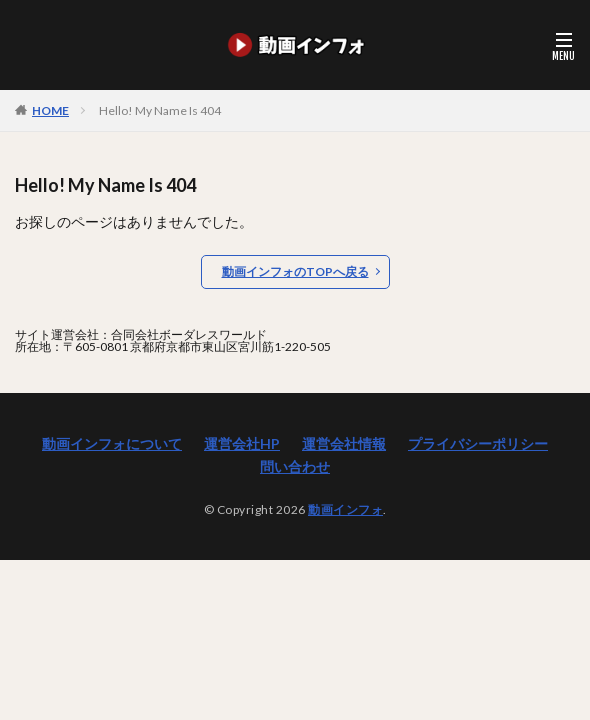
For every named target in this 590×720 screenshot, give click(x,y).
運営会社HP (242, 443)
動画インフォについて (112, 443)
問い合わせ (295, 466)
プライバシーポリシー (478, 443)
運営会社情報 (344, 443)
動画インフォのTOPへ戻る (295, 271)
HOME (50, 110)
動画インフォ (345, 509)
